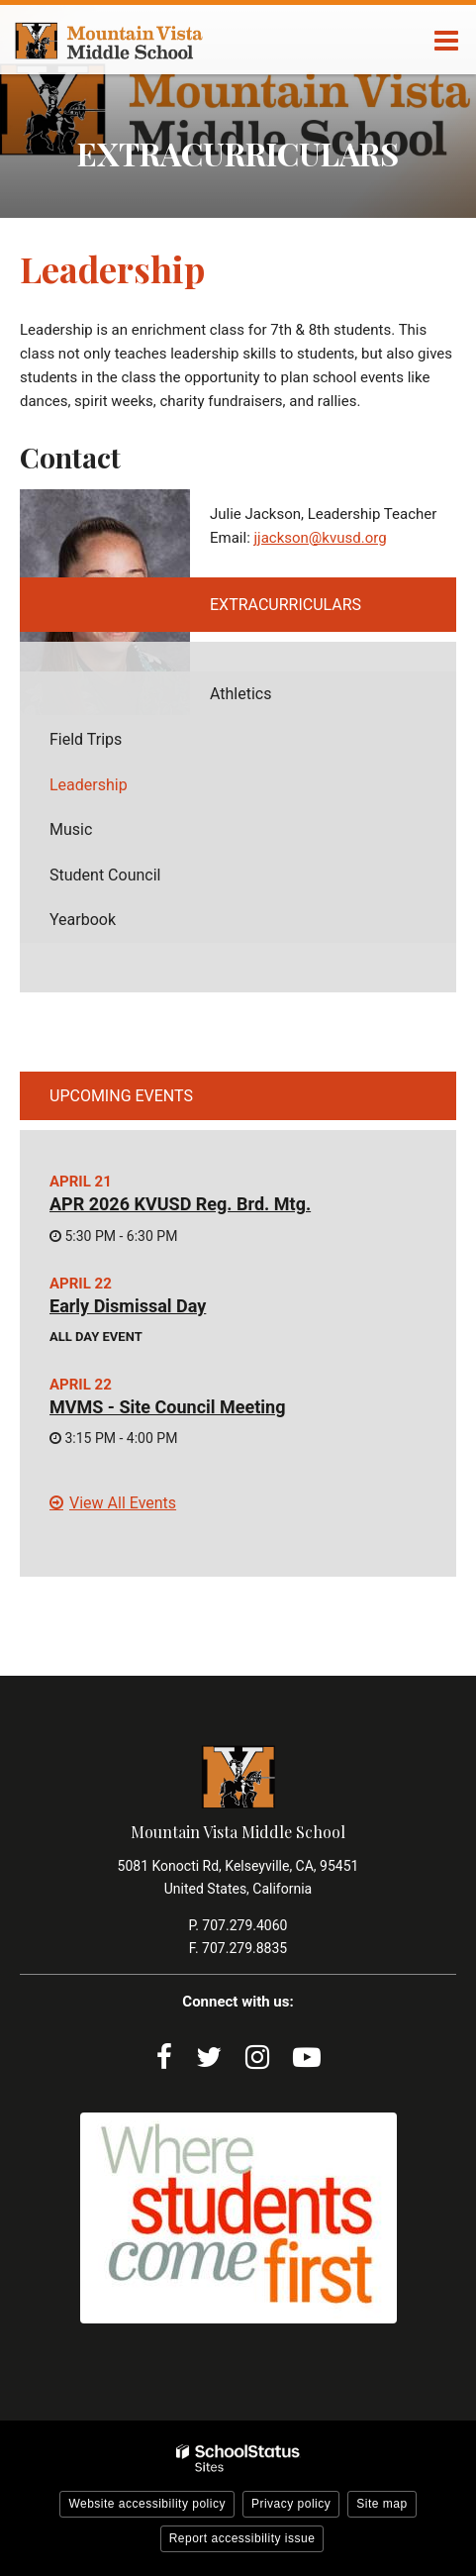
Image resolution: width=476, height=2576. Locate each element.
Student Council (104, 875)
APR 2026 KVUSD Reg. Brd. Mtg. (180, 1203)
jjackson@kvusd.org (320, 538)
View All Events (122, 1503)
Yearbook (82, 919)
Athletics (240, 693)
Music (70, 829)
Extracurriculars (285, 604)
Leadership (88, 784)
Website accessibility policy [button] (147, 2504)
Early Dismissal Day (127, 1305)
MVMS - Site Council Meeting (167, 1406)
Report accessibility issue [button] (242, 2538)
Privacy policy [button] (291, 2504)
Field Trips (85, 739)
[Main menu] (446, 39)
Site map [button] (381, 2504)
